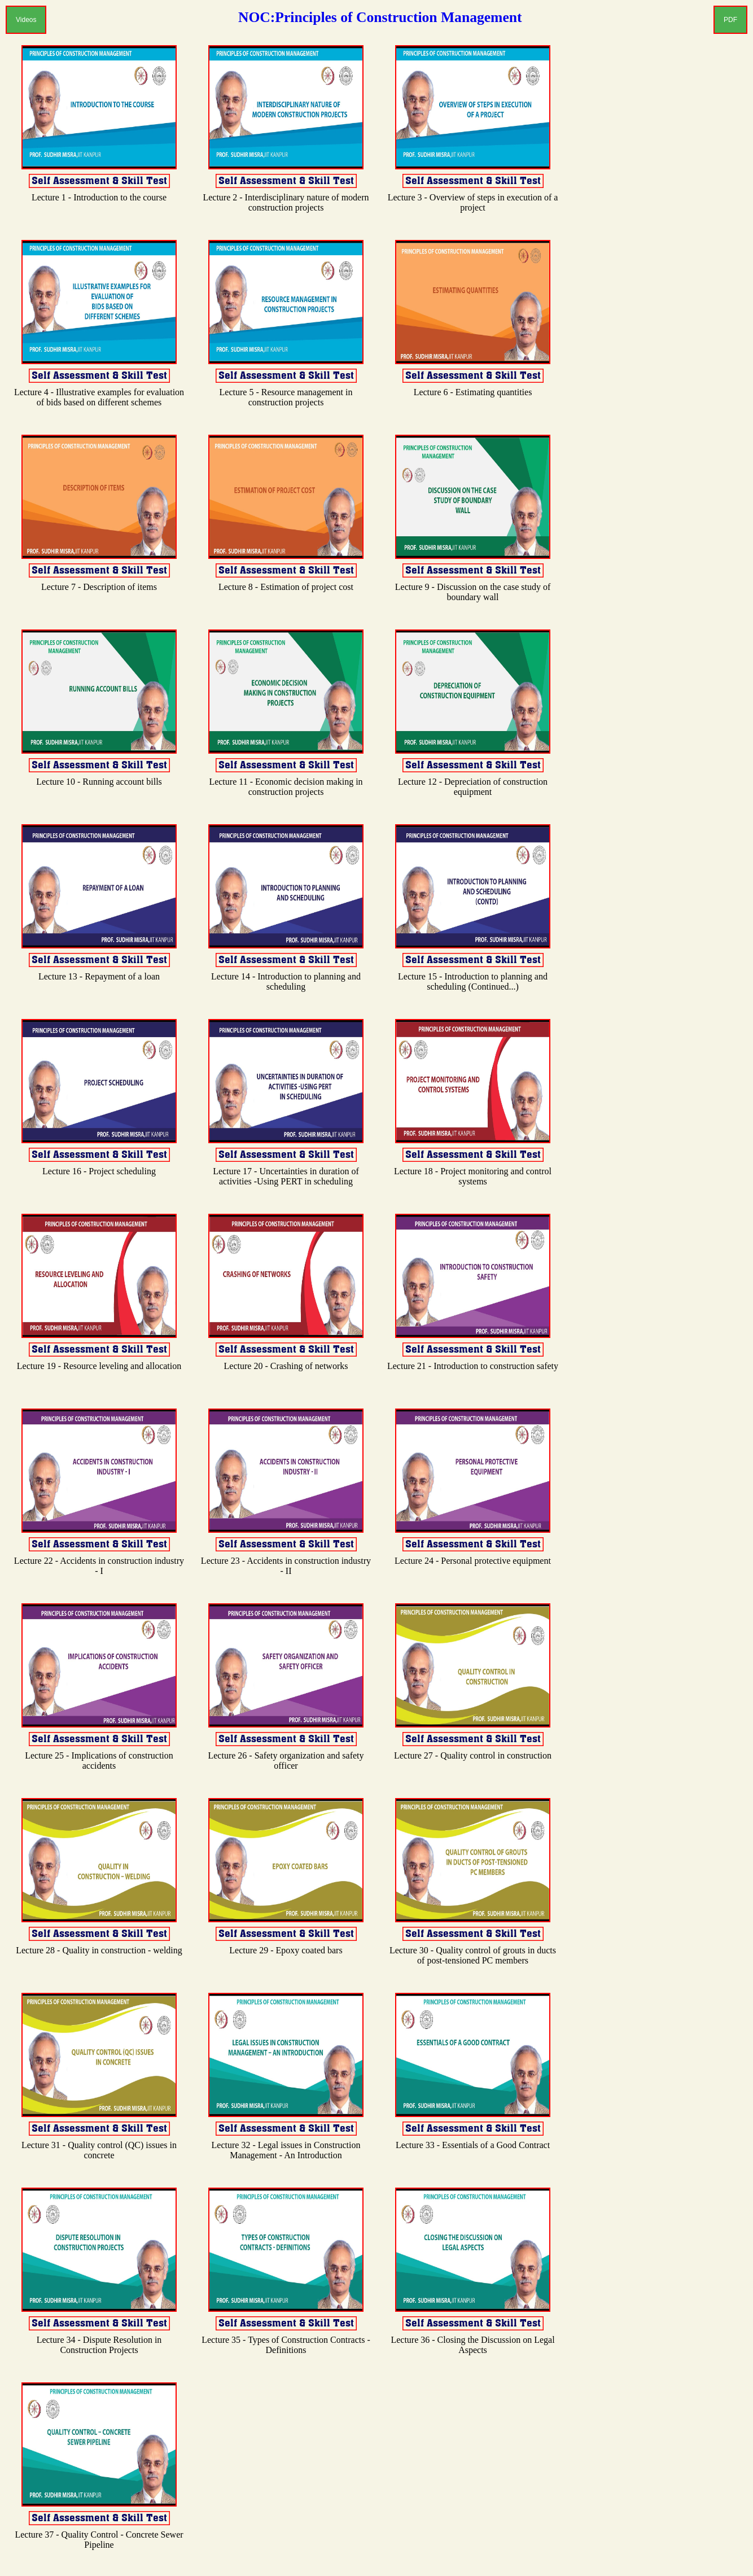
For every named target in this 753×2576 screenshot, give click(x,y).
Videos (26, 20)
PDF (730, 20)
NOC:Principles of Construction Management (380, 17)
